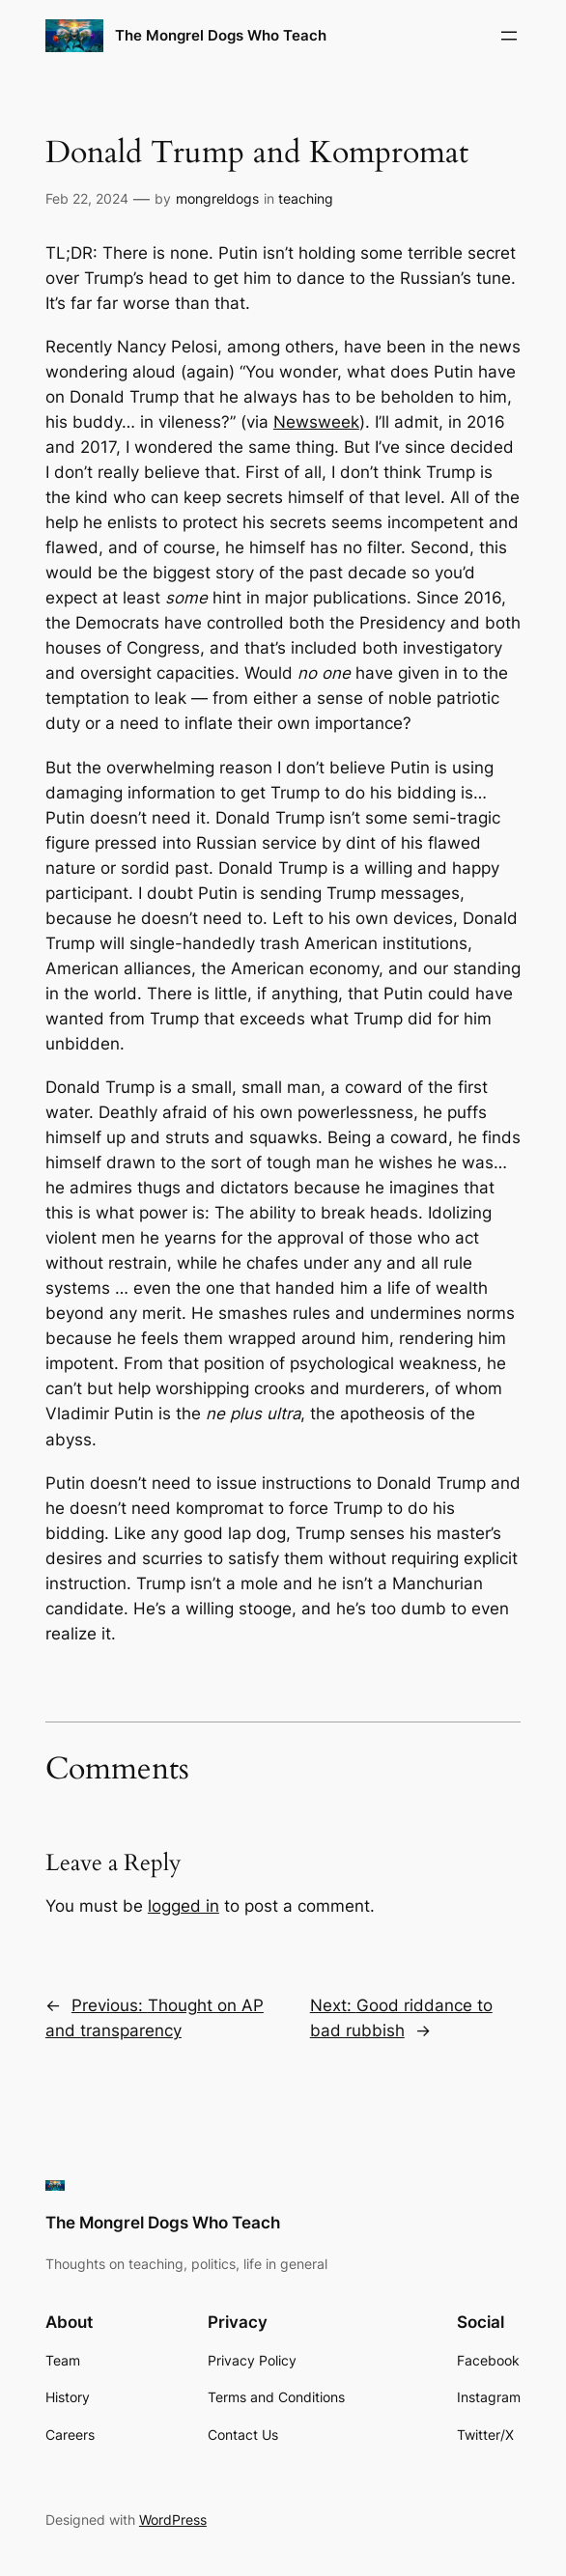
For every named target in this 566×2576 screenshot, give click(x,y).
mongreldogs (217, 198)
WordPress (173, 2519)
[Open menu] (509, 35)
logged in (183, 1906)
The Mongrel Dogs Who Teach (220, 35)
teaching (305, 198)
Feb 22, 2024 (86, 198)
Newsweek (316, 422)
